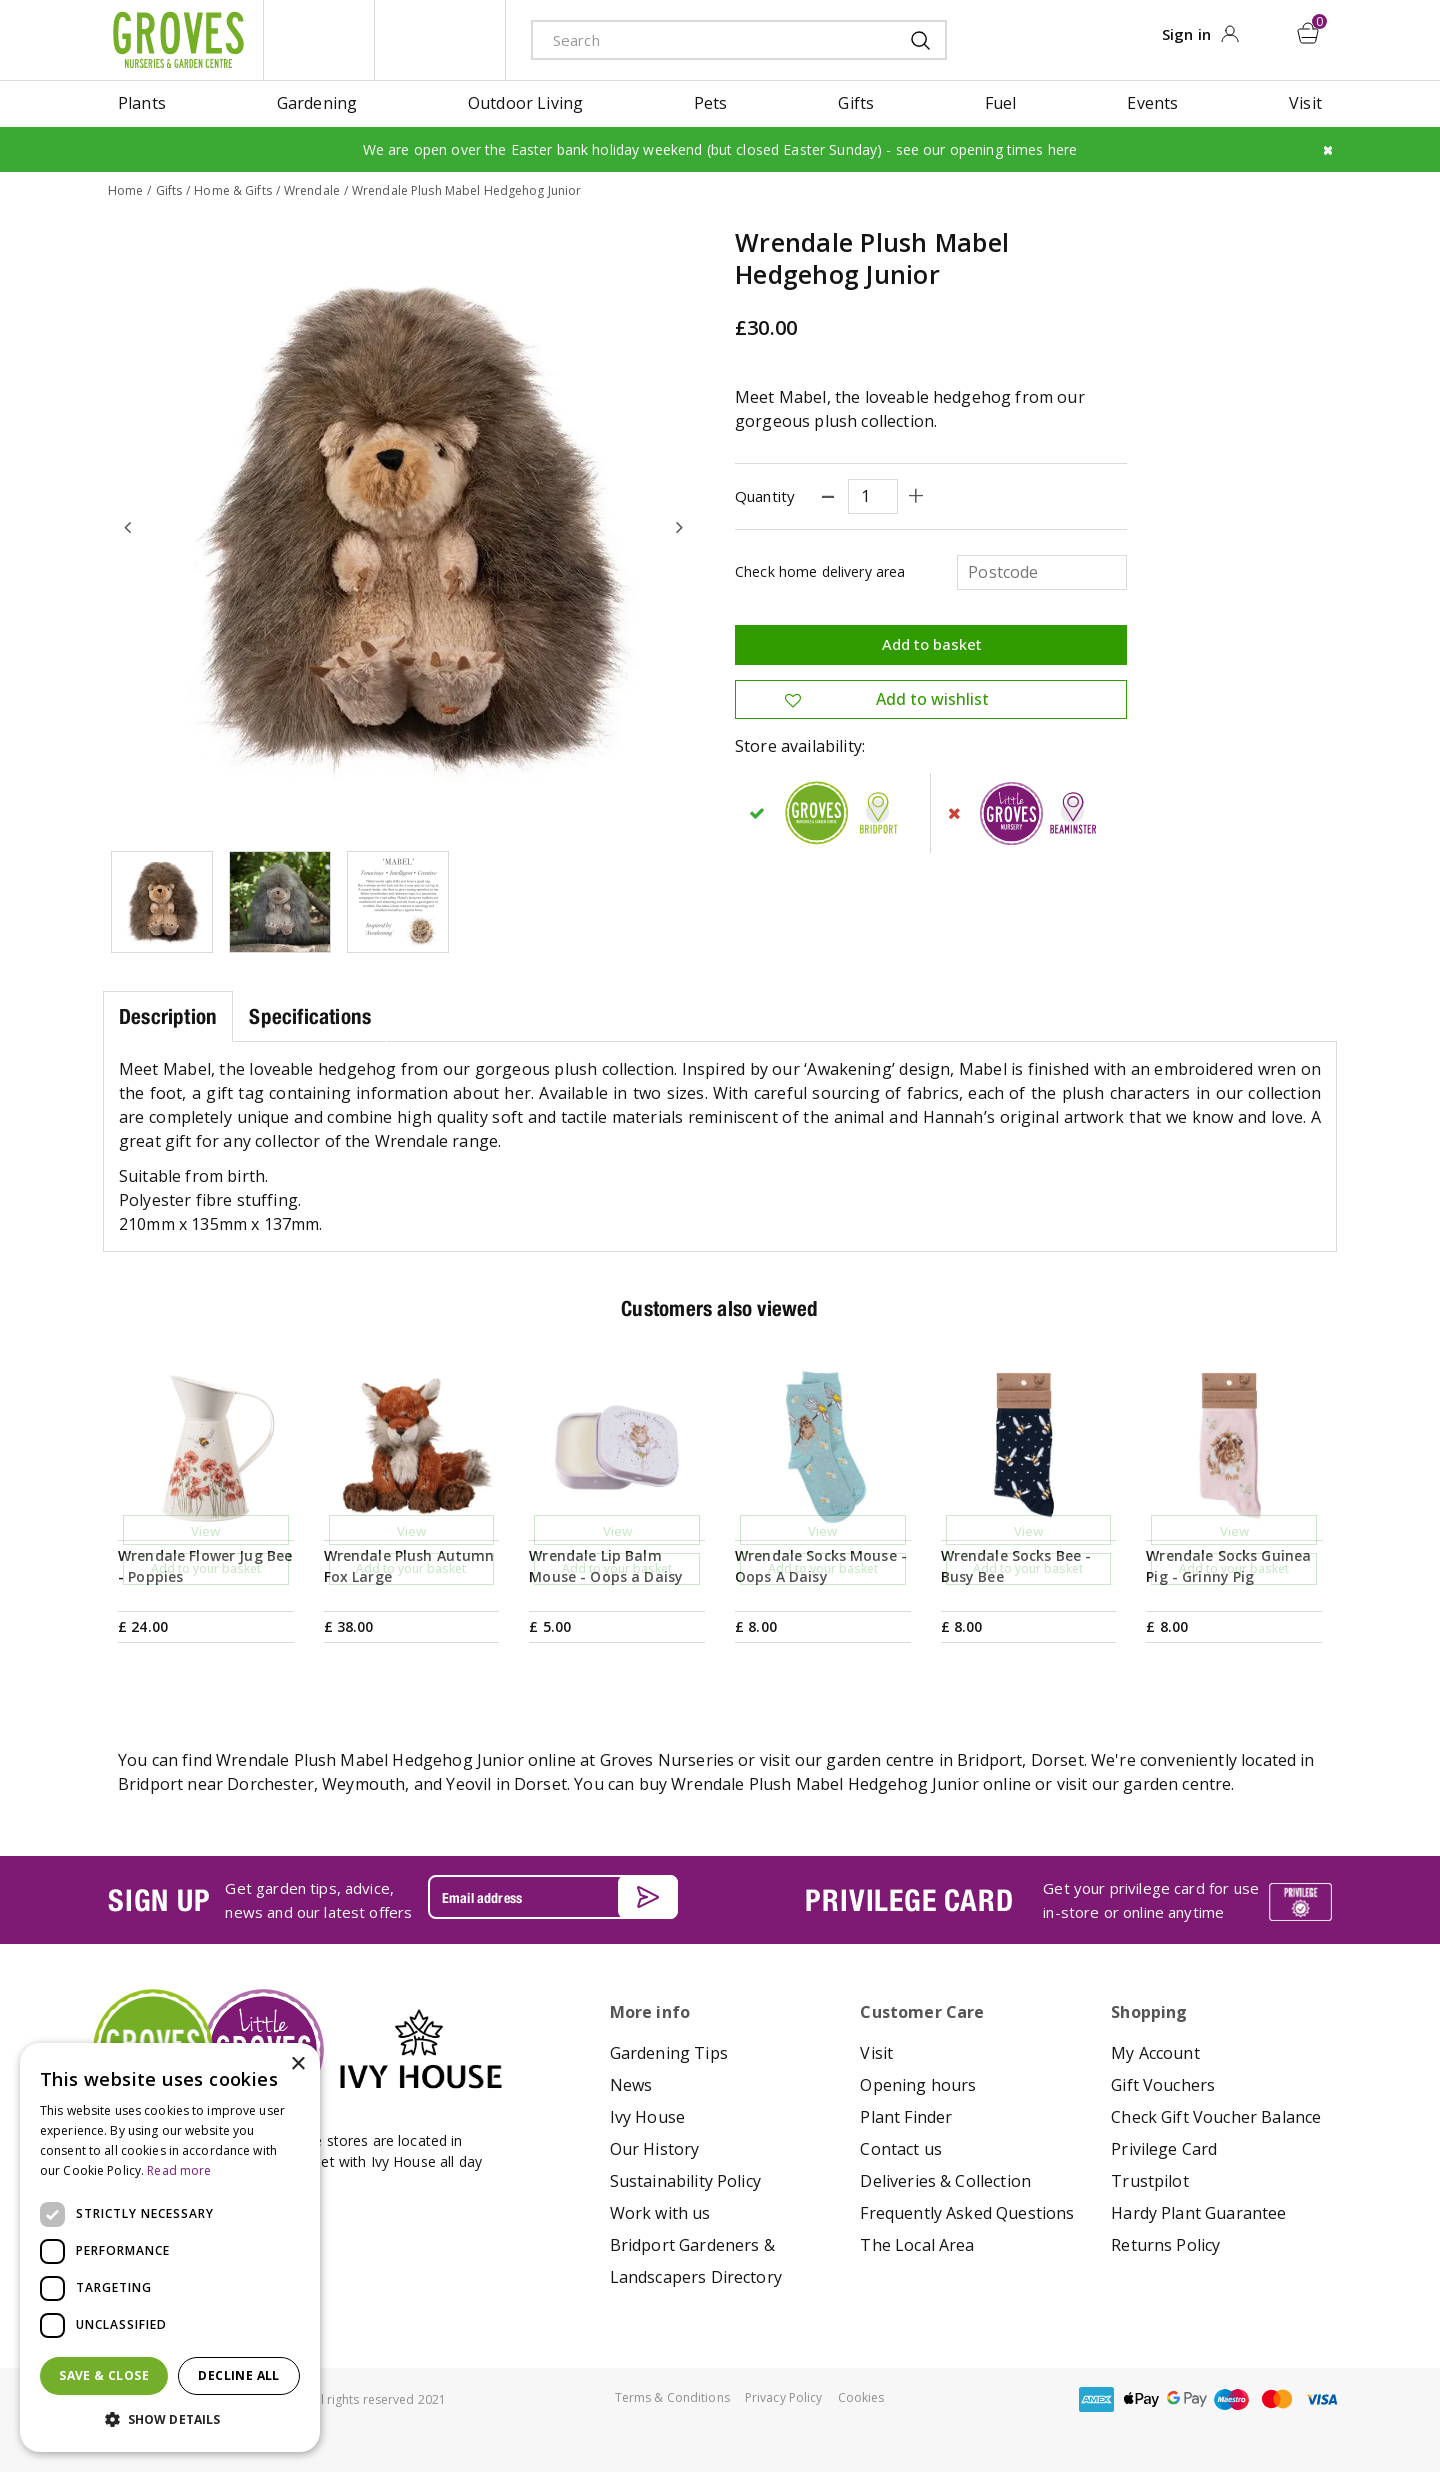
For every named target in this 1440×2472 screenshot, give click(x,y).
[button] (170, 2420)
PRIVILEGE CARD (909, 1899)
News (631, 2084)
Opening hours (918, 2084)
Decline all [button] (238, 2375)
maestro (1232, 2398)
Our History (655, 2148)
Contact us (901, 2148)
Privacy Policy (784, 2396)
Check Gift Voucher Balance (1216, 2116)
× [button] (297, 2064)
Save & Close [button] (104, 2375)
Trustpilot (1150, 2180)
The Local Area (917, 2244)
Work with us (660, 2212)
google (1187, 2398)
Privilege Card (1164, 2148)
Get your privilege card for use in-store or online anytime (1151, 1900)
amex (1097, 2398)
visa (1322, 2398)
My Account (1155, 2052)
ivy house (440, 40)
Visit (876, 2052)
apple (1142, 2398)
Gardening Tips (669, 2052)
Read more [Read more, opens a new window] (179, 2170)
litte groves (319, 40)
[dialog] (170, 2247)
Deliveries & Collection (945, 2180)
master (1277, 2398)
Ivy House (647, 2116)
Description (168, 1015)
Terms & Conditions (672, 2396)
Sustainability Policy (685, 2180)
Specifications (310, 1015)
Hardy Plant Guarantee (1198, 2212)
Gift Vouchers (1163, 2084)
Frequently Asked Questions (967, 2212)
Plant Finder (906, 2116)
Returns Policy (1165, 2244)
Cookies (861, 2396)
